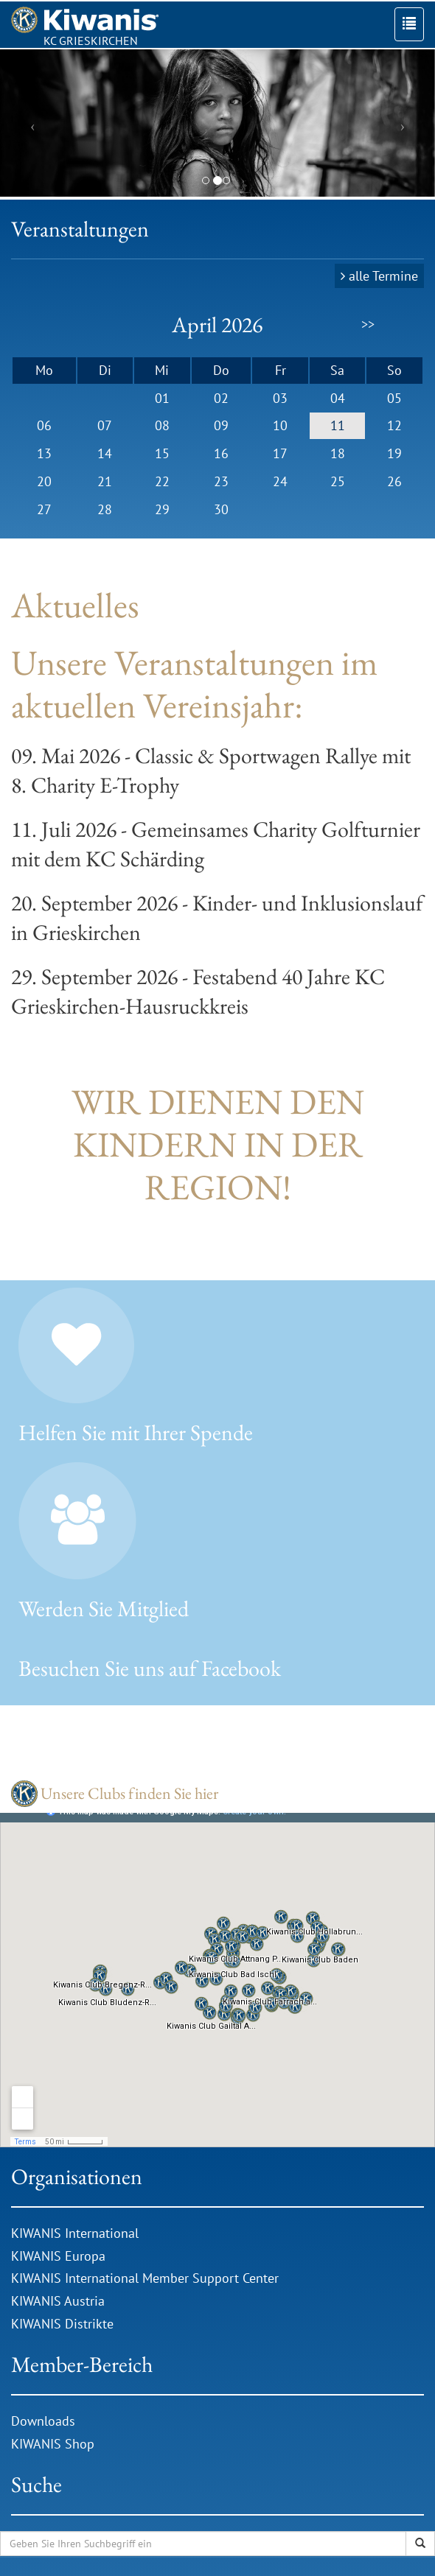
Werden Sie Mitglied (103, 1608)
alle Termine (383, 275)
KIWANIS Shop (52, 2443)
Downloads (45, 2420)
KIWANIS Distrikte (62, 2323)
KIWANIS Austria (58, 2300)
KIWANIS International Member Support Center (145, 2278)
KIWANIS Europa (58, 2255)
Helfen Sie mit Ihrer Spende (135, 1432)
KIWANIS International (75, 2233)
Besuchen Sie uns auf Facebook (149, 1668)
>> (368, 324)
